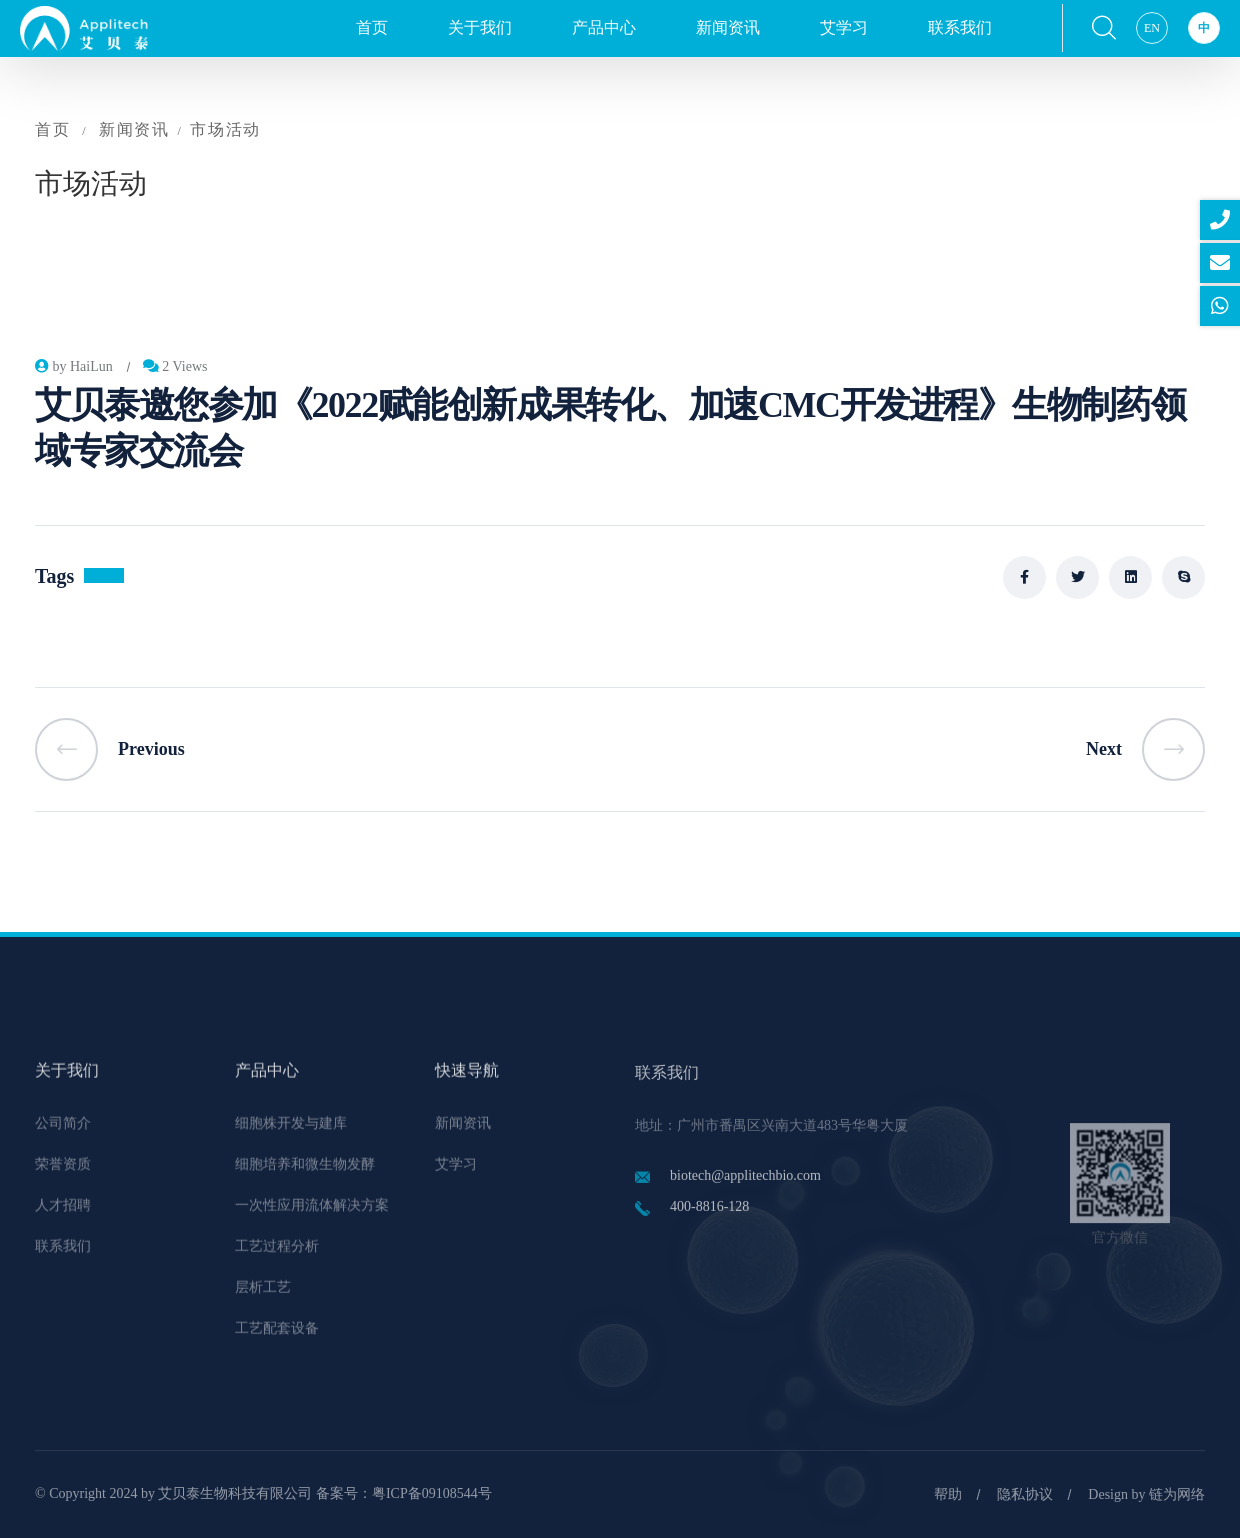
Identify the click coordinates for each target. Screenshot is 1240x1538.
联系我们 (960, 27)
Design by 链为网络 (1146, 1494)
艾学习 (844, 27)
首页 (372, 27)
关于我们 (480, 27)
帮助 (948, 1494)
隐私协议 (1025, 1494)
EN (1152, 28)
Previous (110, 749)
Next (1145, 749)
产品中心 (604, 27)
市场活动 (225, 129)
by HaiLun (74, 366)
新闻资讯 (728, 27)
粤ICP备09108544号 (432, 1493)
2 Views (175, 366)
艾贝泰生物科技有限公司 (235, 1493)
